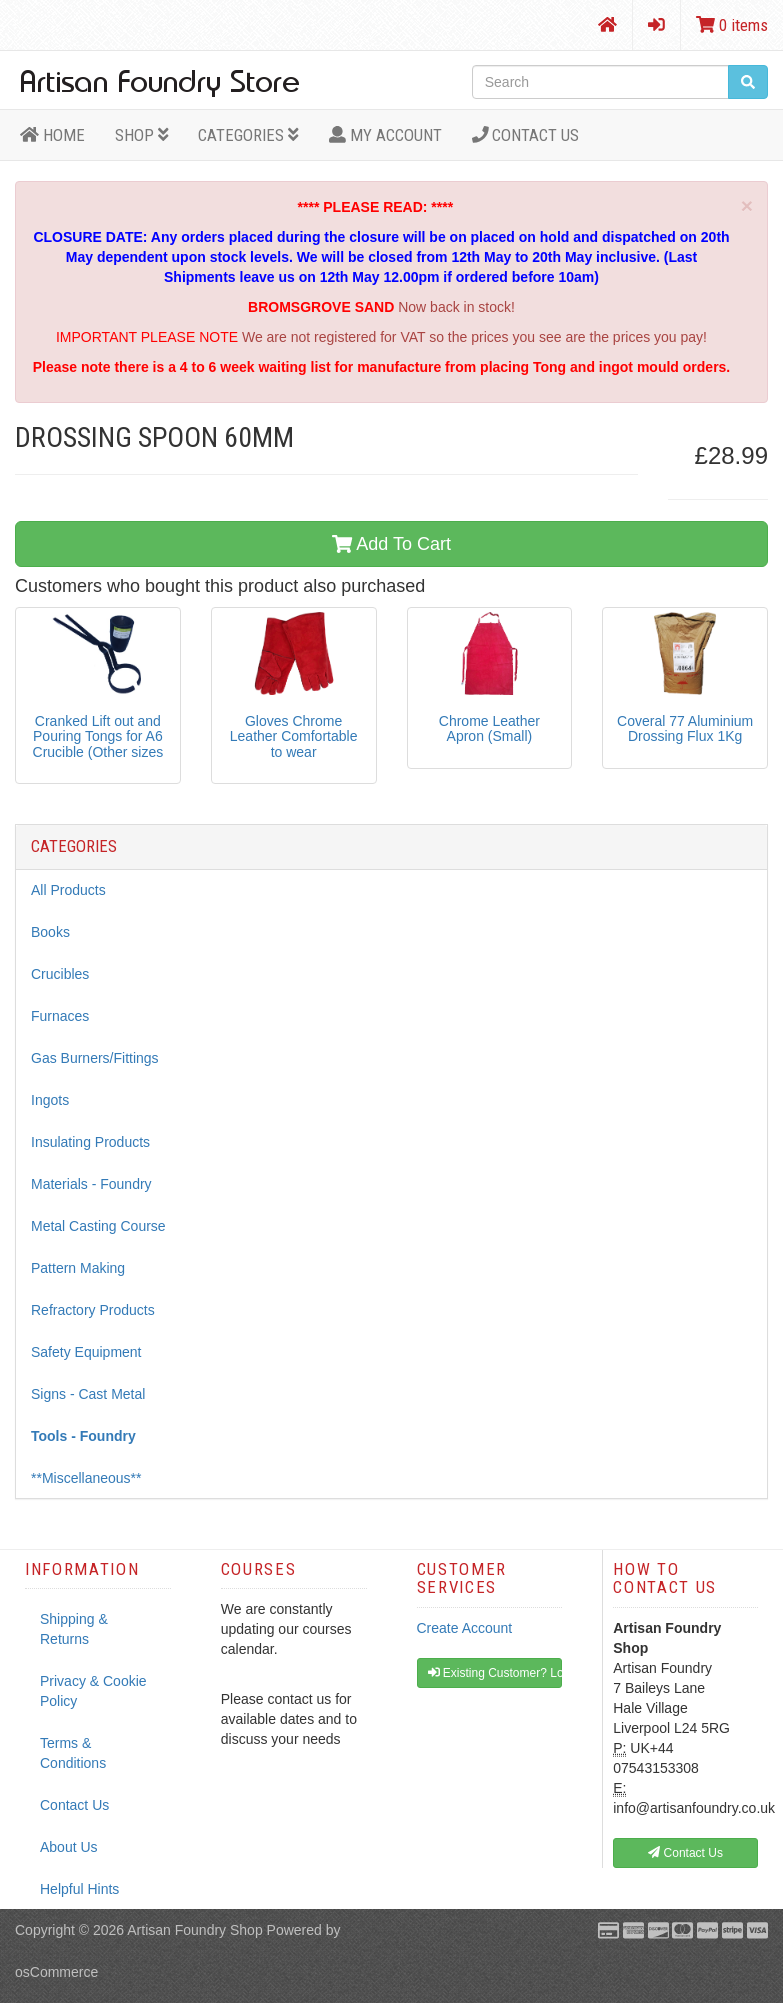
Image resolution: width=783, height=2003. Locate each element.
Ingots (50, 1100)
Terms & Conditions (73, 1753)
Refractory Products (93, 1310)
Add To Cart (391, 544)
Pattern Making (78, 1268)
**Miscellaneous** (86, 1478)
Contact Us (526, 135)
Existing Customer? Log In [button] (495, 1673)
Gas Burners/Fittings (95, 1058)
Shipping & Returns (74, 1629)
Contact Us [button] (685, 1853)
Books (50, 932)
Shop (142, 135)
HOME (52, 135)
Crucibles (60, 974)
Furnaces (60, 1016)
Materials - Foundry (91, 1184)
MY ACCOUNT (385, 135)
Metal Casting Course (98, 1226)
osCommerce (56, 1972)
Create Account (465, 1628)
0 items (732, 25)
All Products (68, 890)
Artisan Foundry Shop (194, 1930)
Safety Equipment (86, 1352)
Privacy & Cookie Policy (93, 1691)
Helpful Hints (79, 1889)
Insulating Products (90, 1142)
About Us (69, 1847)
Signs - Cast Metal (88, 1394)
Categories (248, 135)
